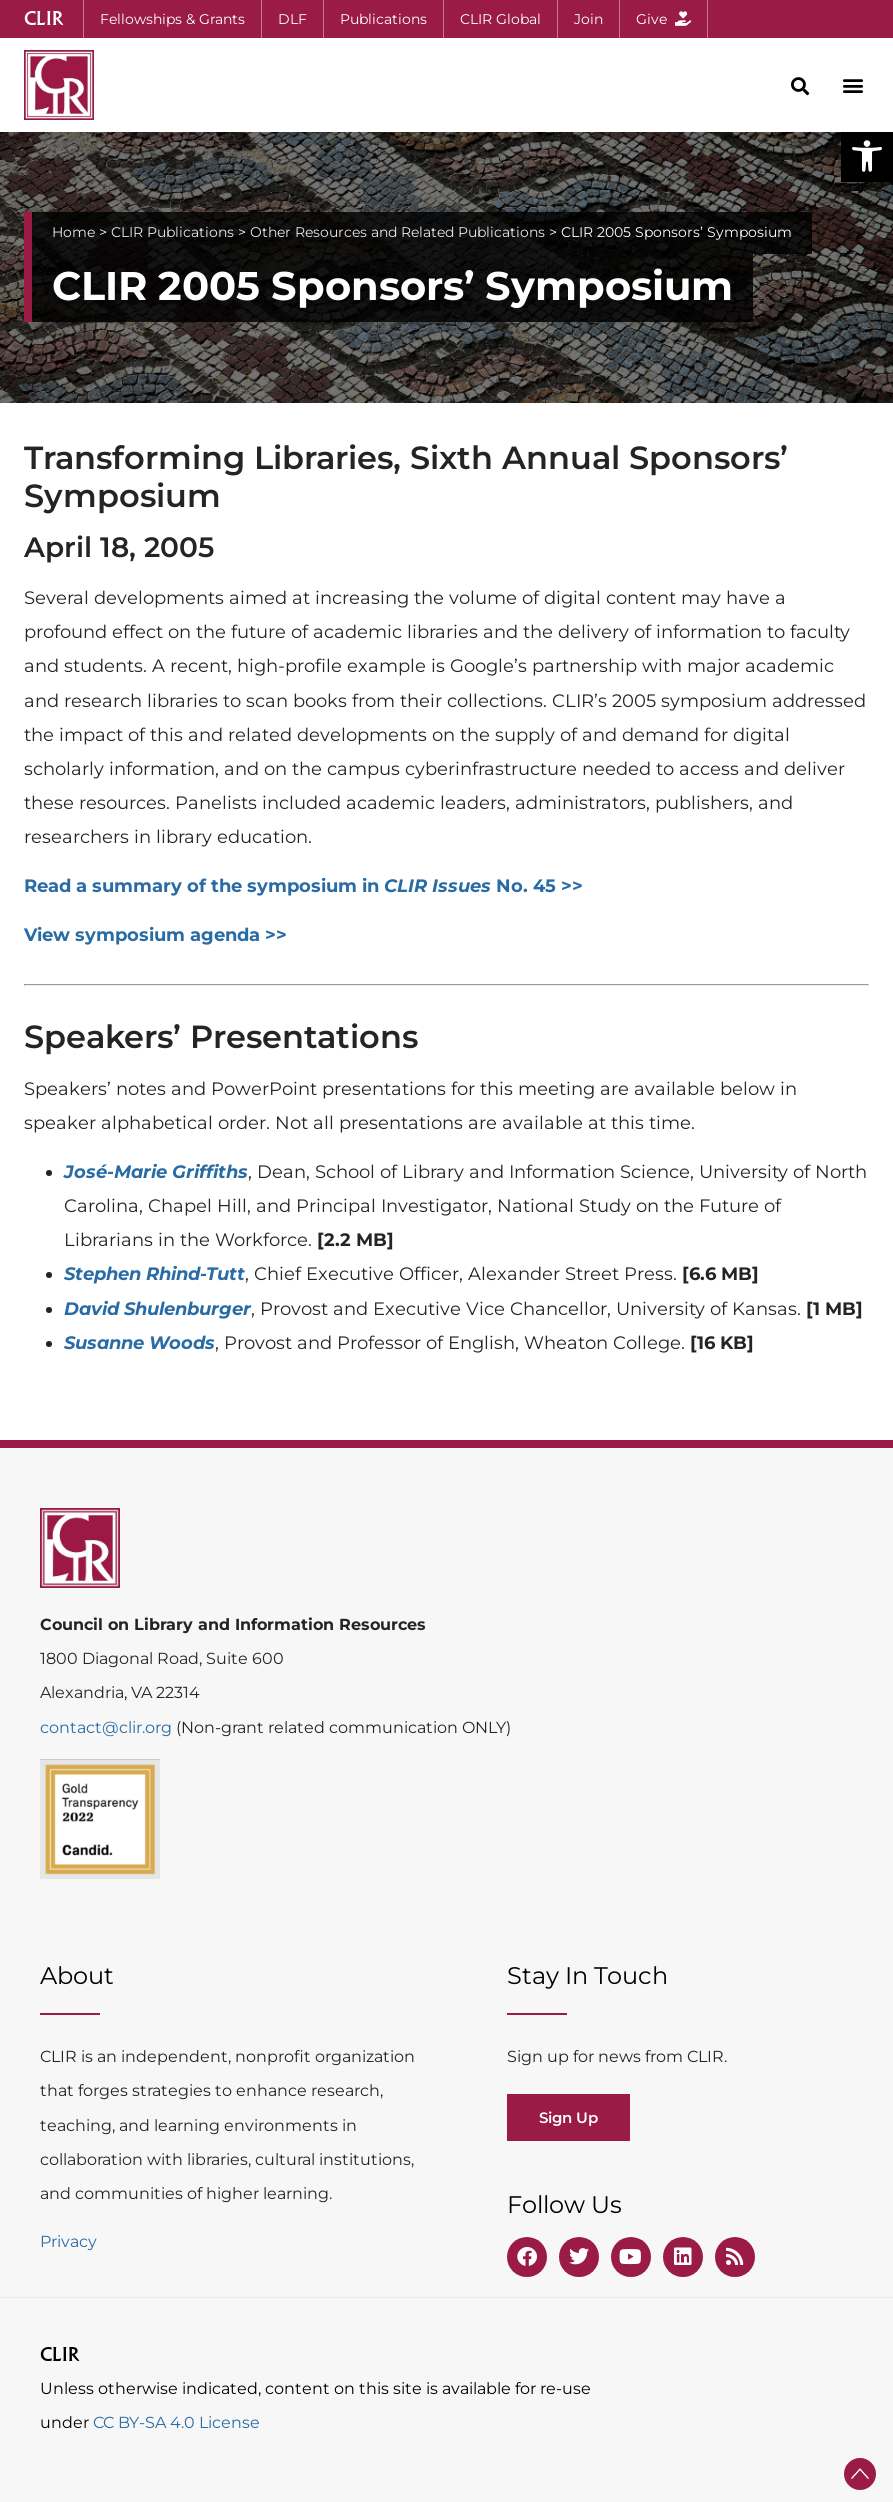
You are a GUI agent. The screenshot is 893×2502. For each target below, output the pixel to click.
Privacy (68, 2241)
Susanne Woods (139, 1343)
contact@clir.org (108, 1727)
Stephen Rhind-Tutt (154, 1274)
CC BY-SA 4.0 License (176, 2422)
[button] (867, 156)
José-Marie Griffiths (156, 1172)
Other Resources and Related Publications (397, 232)
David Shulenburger (157, 1309)
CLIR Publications (172, 232)
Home (73, 232)
